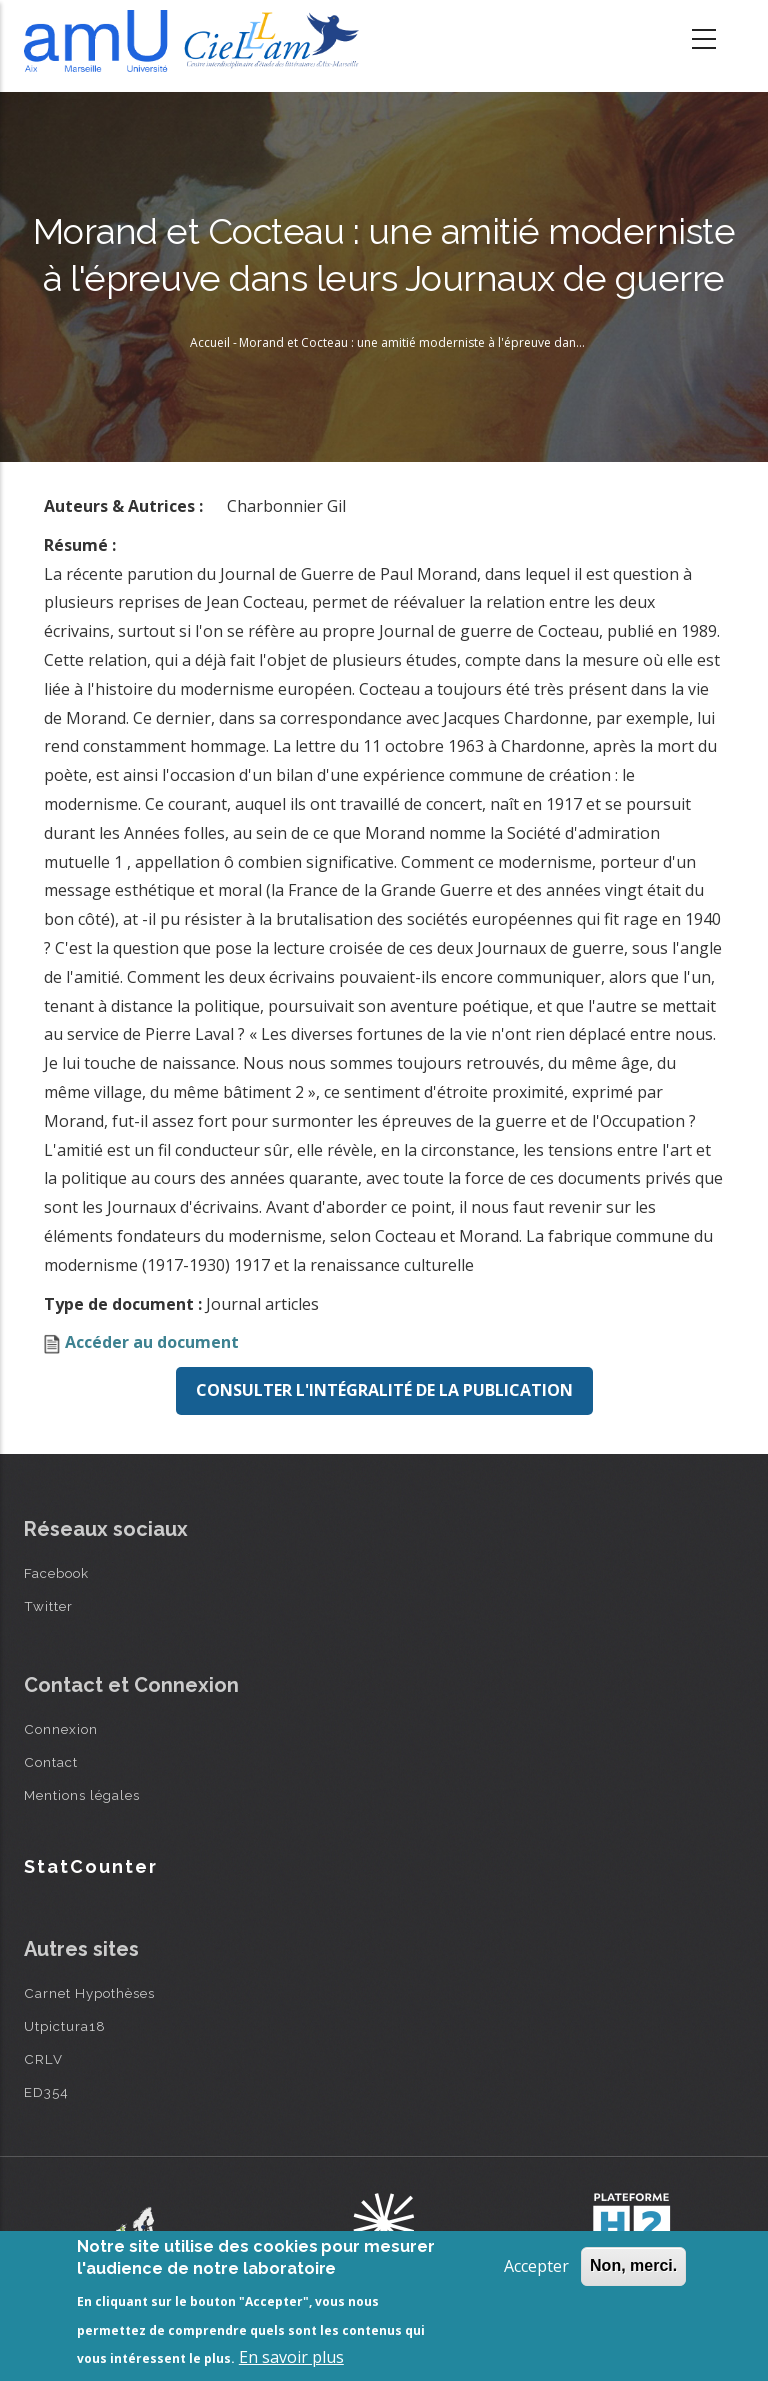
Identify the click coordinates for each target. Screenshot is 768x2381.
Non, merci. (633, 2265)
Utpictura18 (65, 2026)
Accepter (536, 2266)
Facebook (56, 1573)
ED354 (46, 2092)
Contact (51, 1762)
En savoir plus (291, 2357)
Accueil (210, 342)
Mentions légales (82, 1795)
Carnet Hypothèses (89, 1993)
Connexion (61, 1729)
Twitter (48, 1606)
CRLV (43, 2059)
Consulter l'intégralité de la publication (384, 1390)
